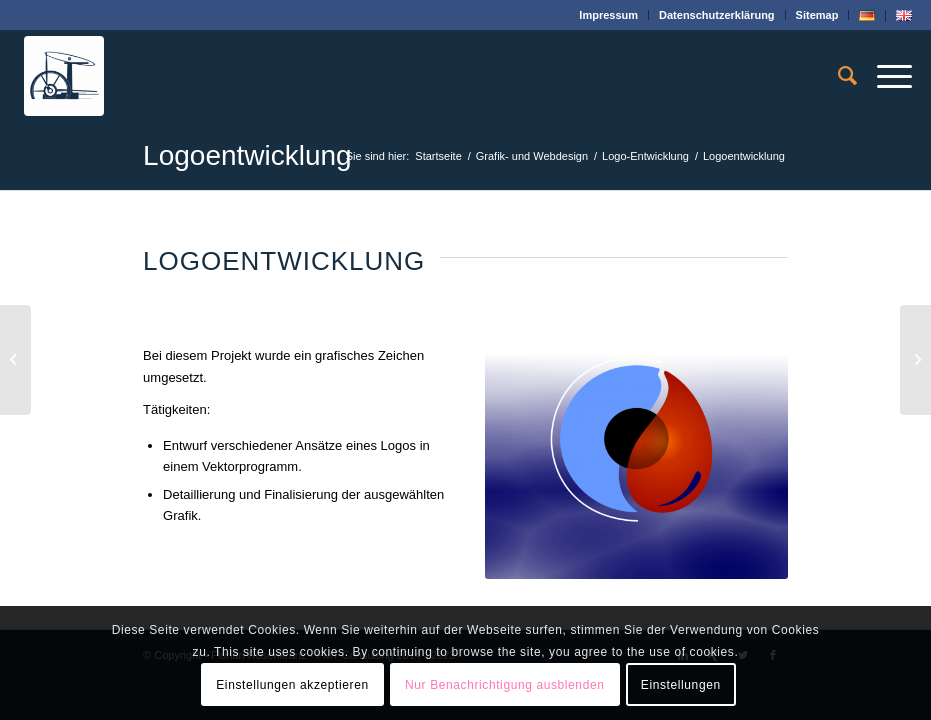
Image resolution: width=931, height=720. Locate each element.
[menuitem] (609, 15)
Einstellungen (681, 685)
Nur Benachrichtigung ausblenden (504, 685)
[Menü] (884, 76)
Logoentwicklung (247, 155)
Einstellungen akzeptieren (292, 685)
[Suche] (837, 76)
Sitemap (817, 15)
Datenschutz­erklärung (717, 15)
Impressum (608, 15)
